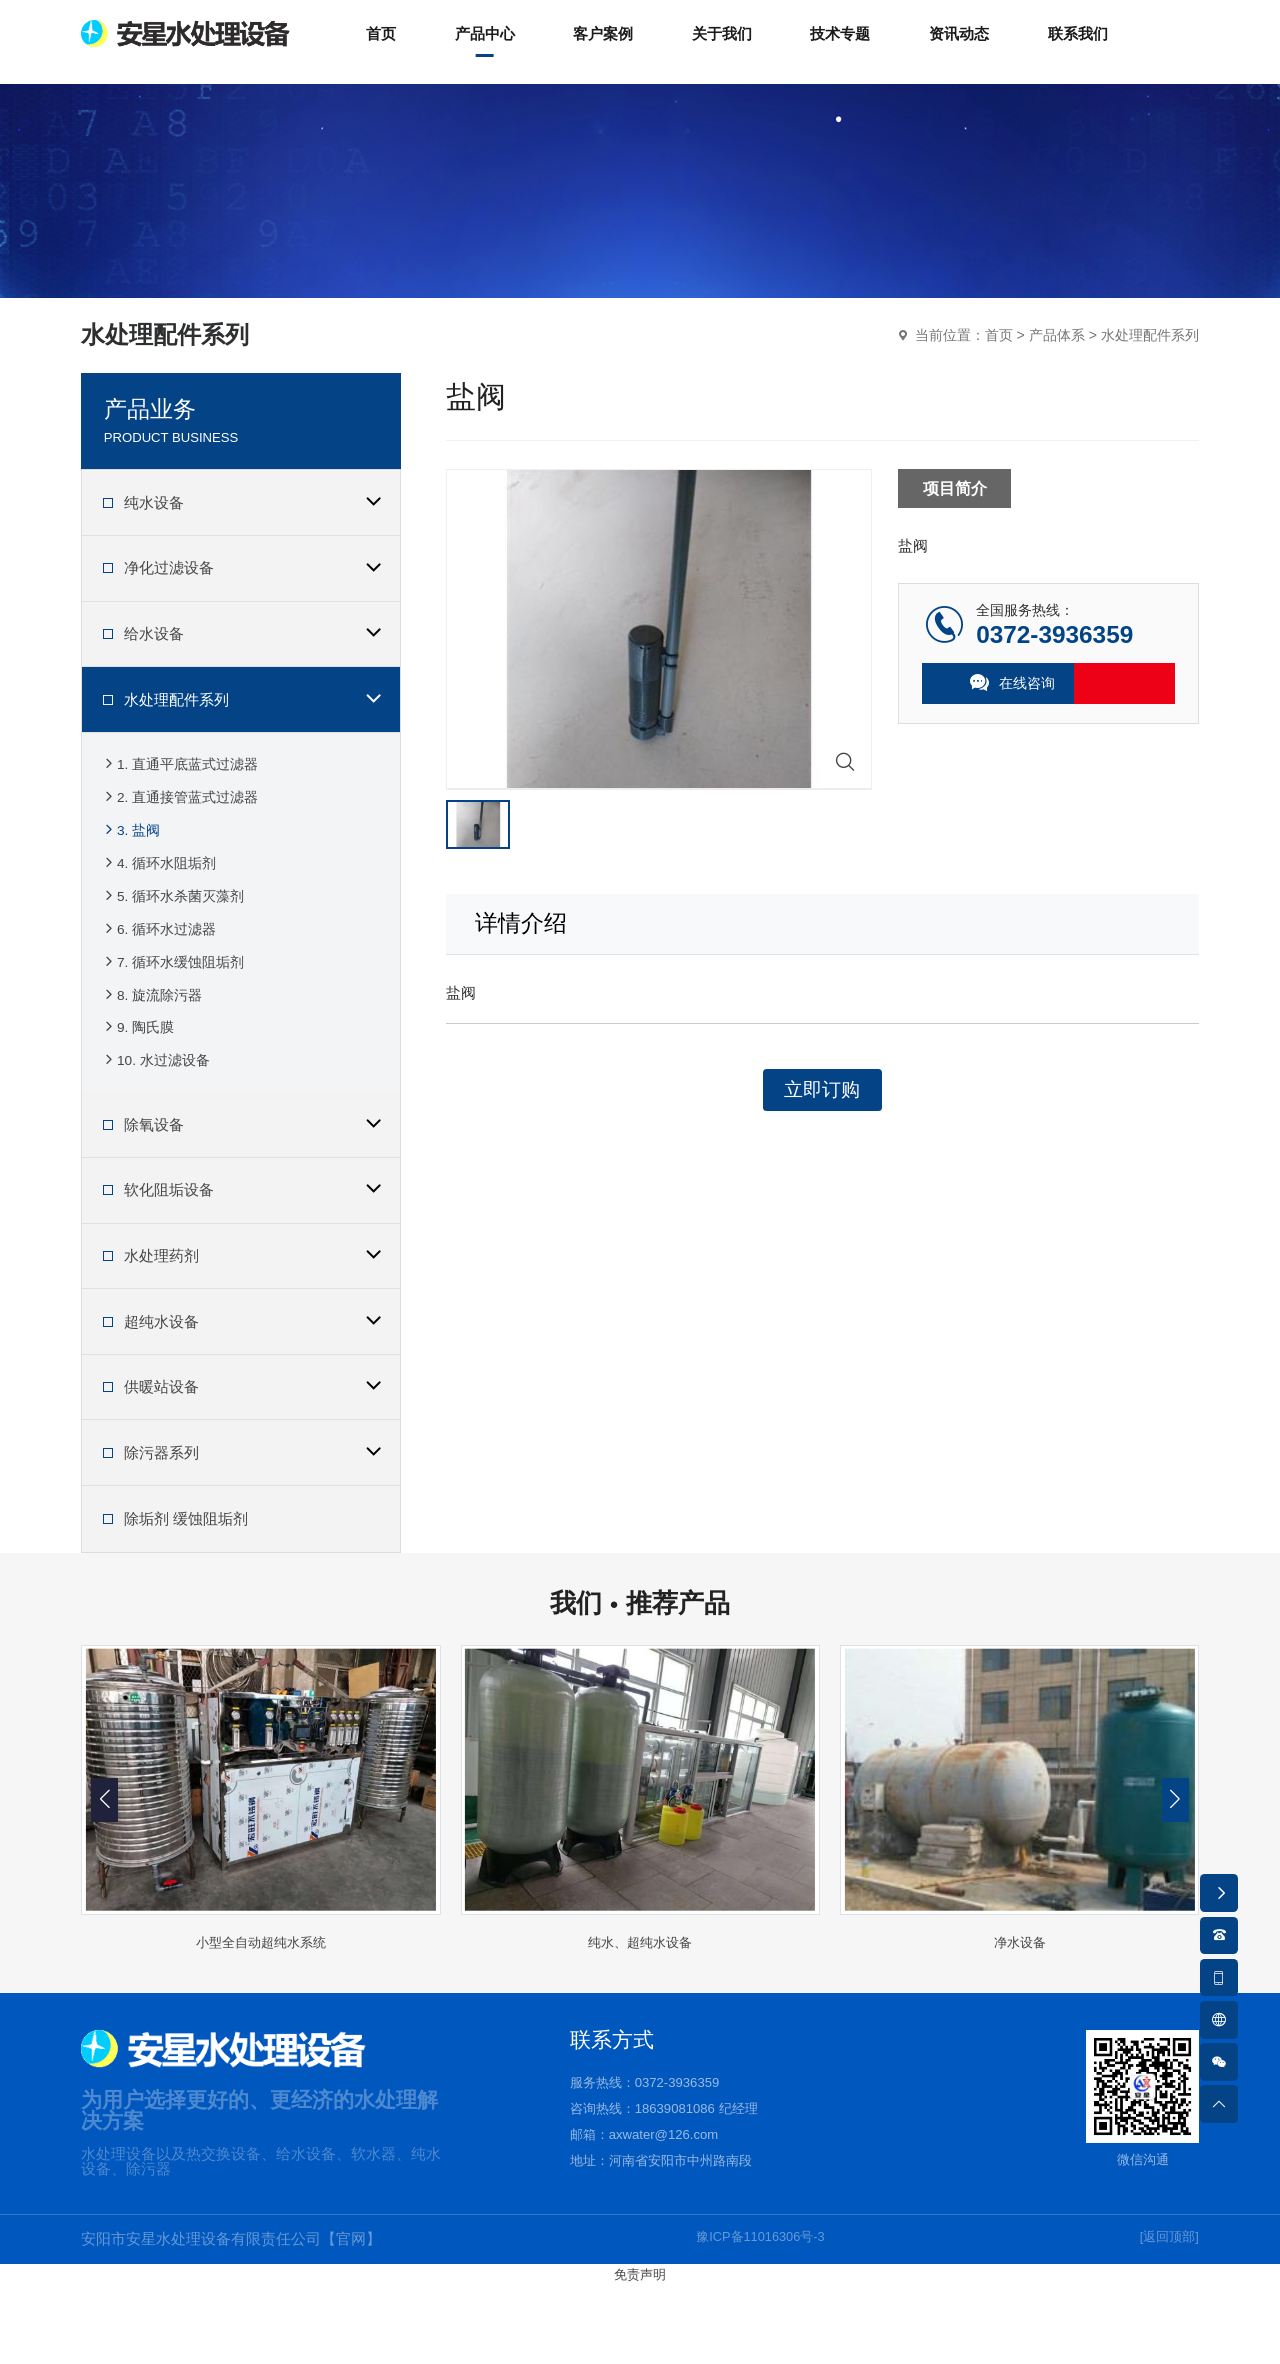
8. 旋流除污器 (152, 1056)
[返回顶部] (1164, 2319)
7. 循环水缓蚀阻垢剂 (173, 1018)
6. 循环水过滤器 (159, 979)
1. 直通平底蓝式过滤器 (180, 787)
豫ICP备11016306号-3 (756, 2319)
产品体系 (1057, 356)
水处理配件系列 (1150, 356)
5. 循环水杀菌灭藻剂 (173, 941)
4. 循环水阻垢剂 (159, 902)
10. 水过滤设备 (155, 1133)
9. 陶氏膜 (138, 1095)
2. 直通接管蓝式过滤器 (180, 825)
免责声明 (640, 2354)
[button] (1175, 1879)
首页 (999, 356)
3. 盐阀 (131, 864)
